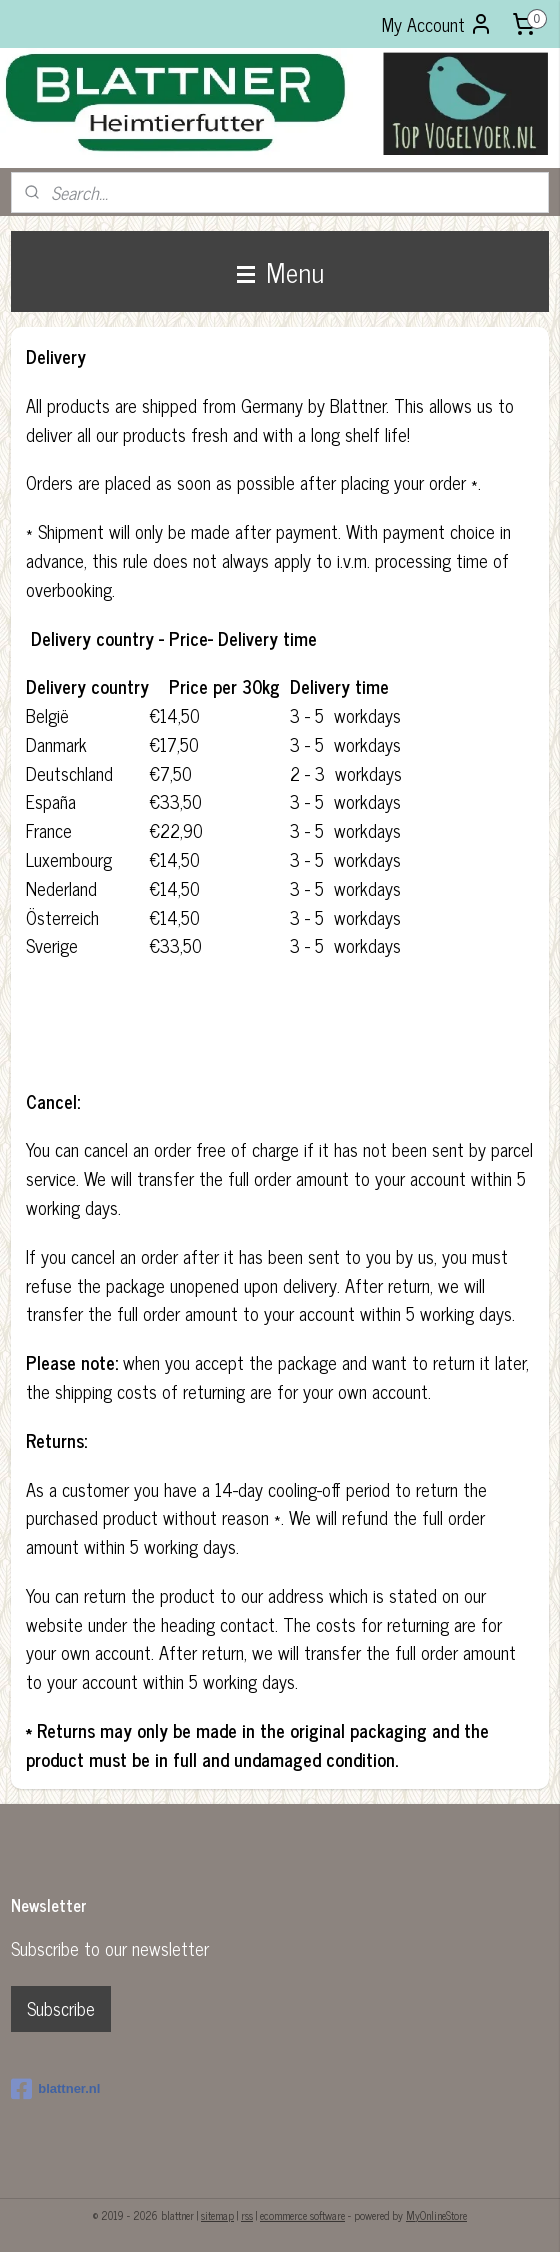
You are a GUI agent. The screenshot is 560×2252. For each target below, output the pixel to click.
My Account (437, 24)
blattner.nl (55, 2089)
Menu (280, 271)
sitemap (217, 2215)
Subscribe (61, 2008)
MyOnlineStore (436, 2215)
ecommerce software (302, 2215)
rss (247, 2215)
